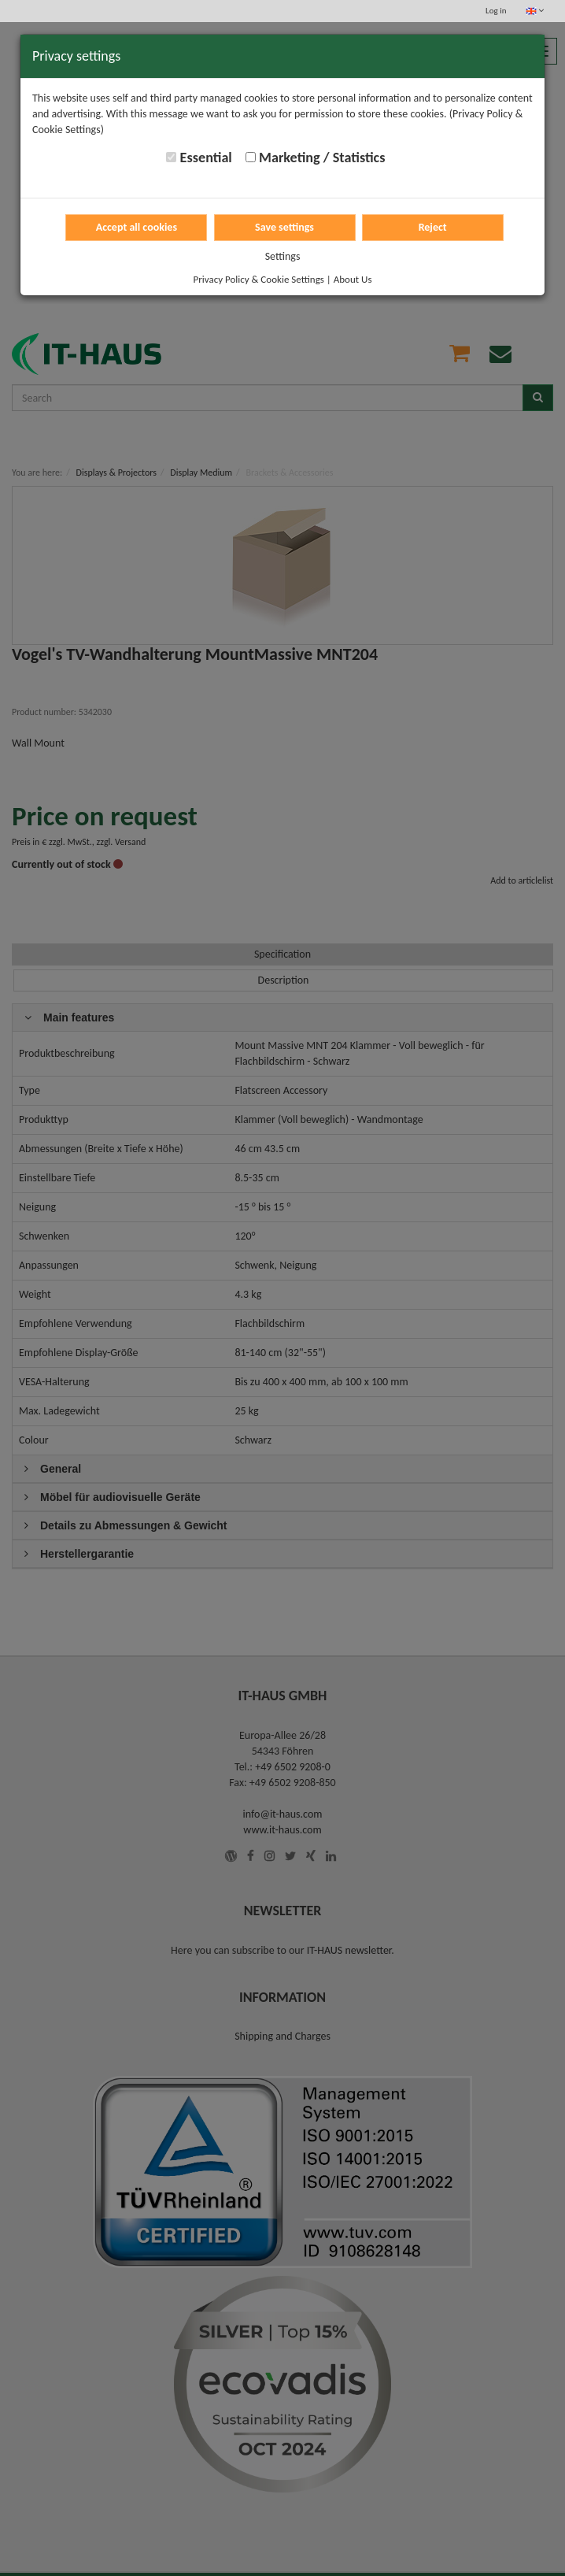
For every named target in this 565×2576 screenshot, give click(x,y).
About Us (353, 279)
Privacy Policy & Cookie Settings (259, 279)
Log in (496, 11)
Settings (283, 256)
